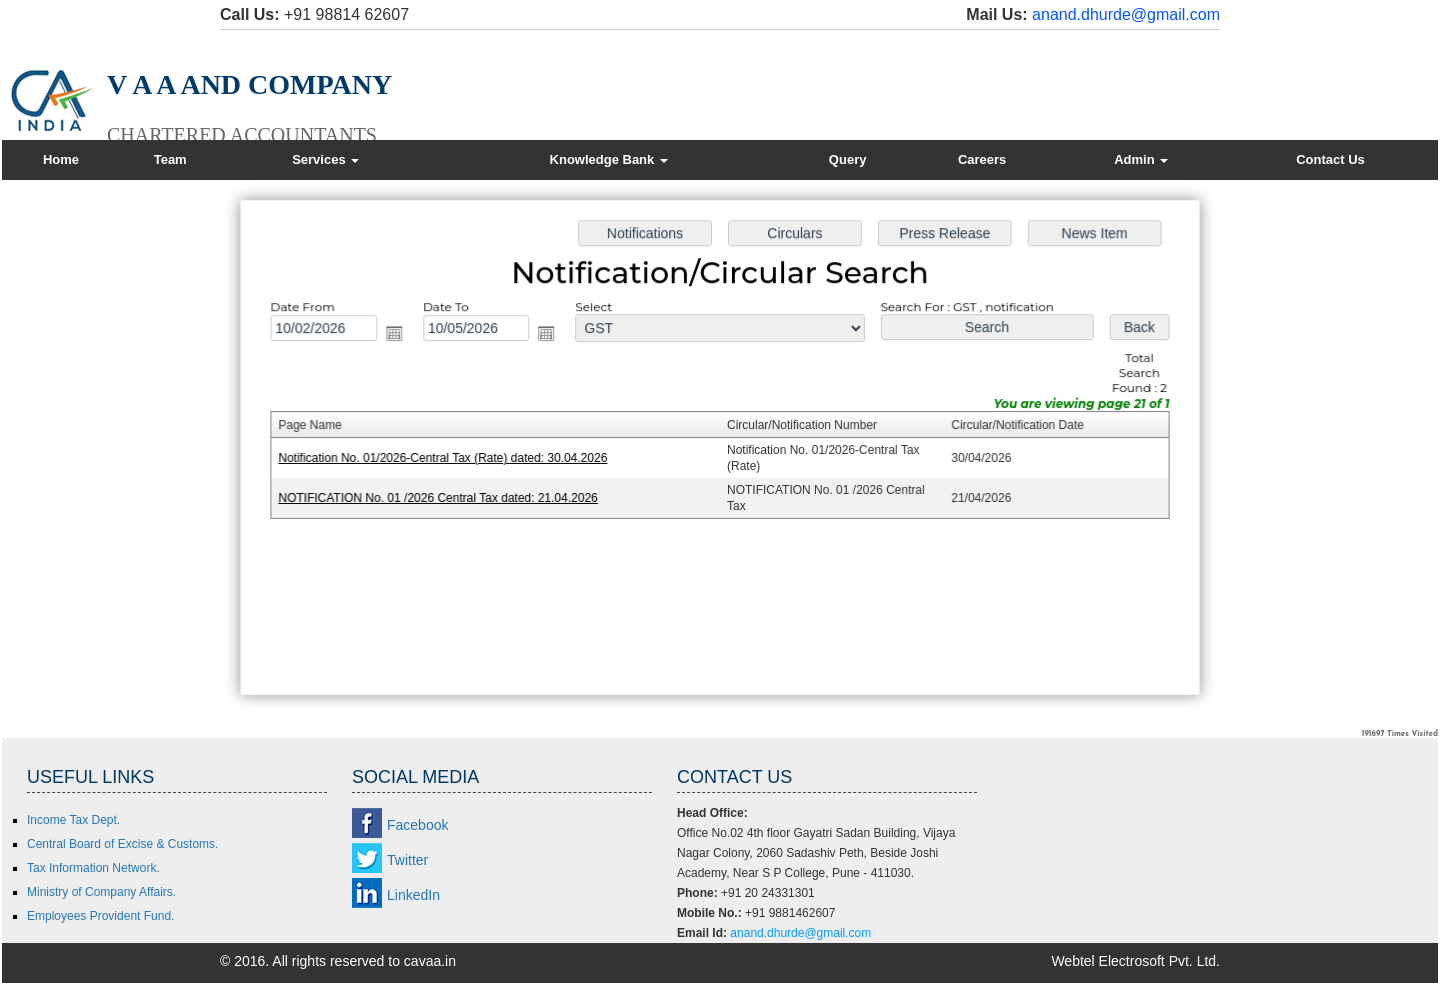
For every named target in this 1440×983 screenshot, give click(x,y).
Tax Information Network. (93, 868)
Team (170, 159)
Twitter (407, 860)
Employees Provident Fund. (100, 916)
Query (848, 159)
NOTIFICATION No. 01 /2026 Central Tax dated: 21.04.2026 (445, 497)
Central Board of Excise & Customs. (122, 844)
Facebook (417, 825)
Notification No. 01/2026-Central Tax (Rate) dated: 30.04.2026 (450, 458)
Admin (1141, 159)
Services (325, 159)
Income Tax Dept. (73, 820)
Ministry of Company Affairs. (101, 892)
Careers (982, 159)
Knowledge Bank (609, 159)
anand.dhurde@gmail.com (1126, 14)
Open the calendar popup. (402, 336)
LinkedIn (413, 895)
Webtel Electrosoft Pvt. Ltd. (1135, 961)
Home (61, 159)
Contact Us (1330, 159)
